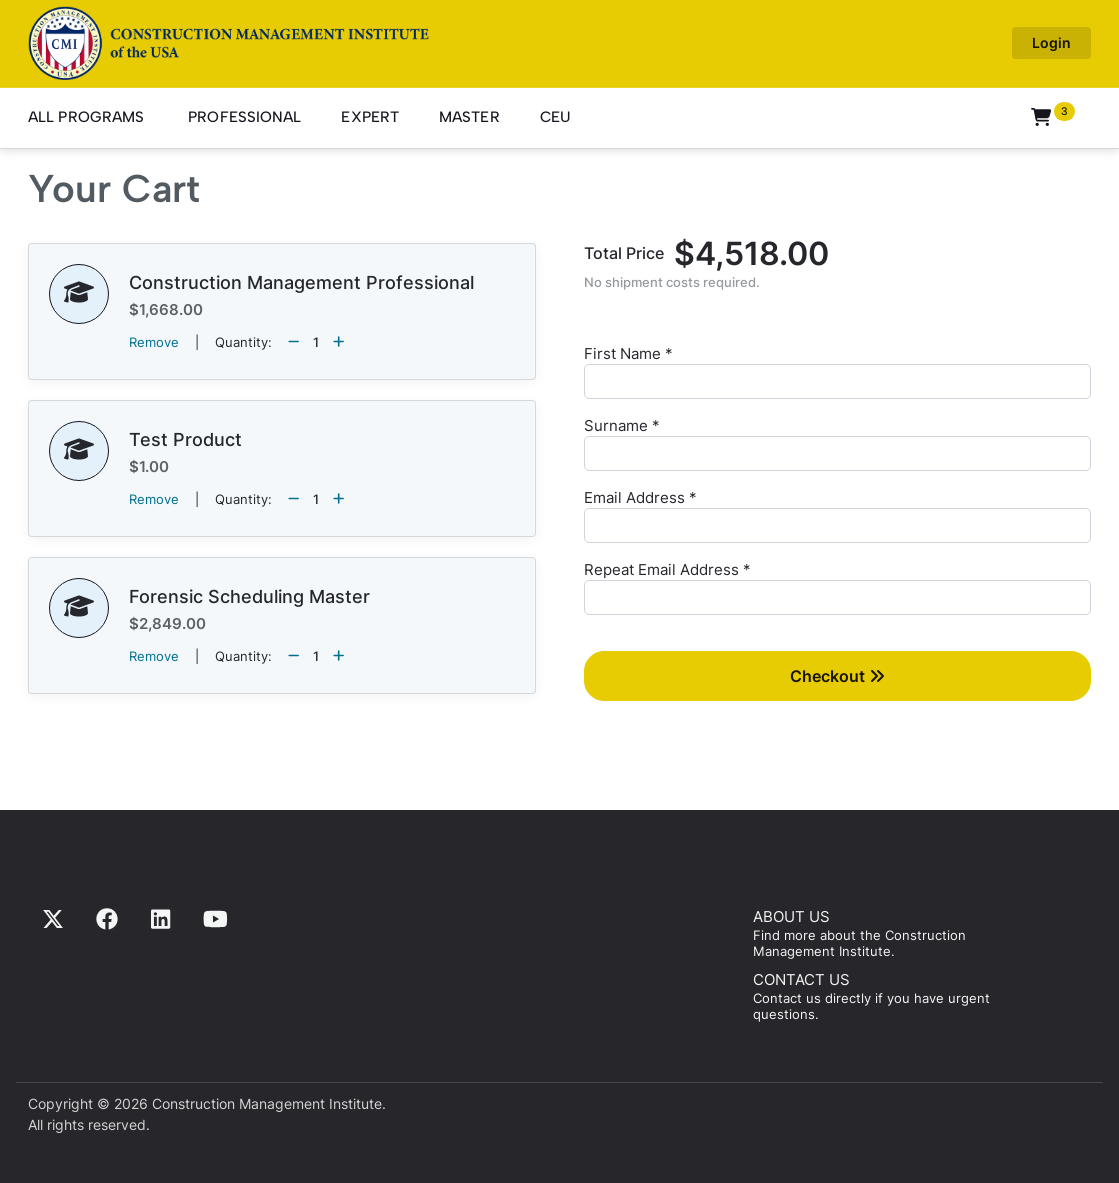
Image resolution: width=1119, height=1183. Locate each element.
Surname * (622, 425)
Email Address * (640, 497)
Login (1051, 42)
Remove (154, 342)
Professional (244, 117)
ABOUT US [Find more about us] (791, 916)
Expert (370, 117)
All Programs (86, 117)
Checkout (837, 676)
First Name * (628, 353)
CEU (555, 117)
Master (469, 117)
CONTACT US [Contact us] (801, 979)
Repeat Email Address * (667, 569)
